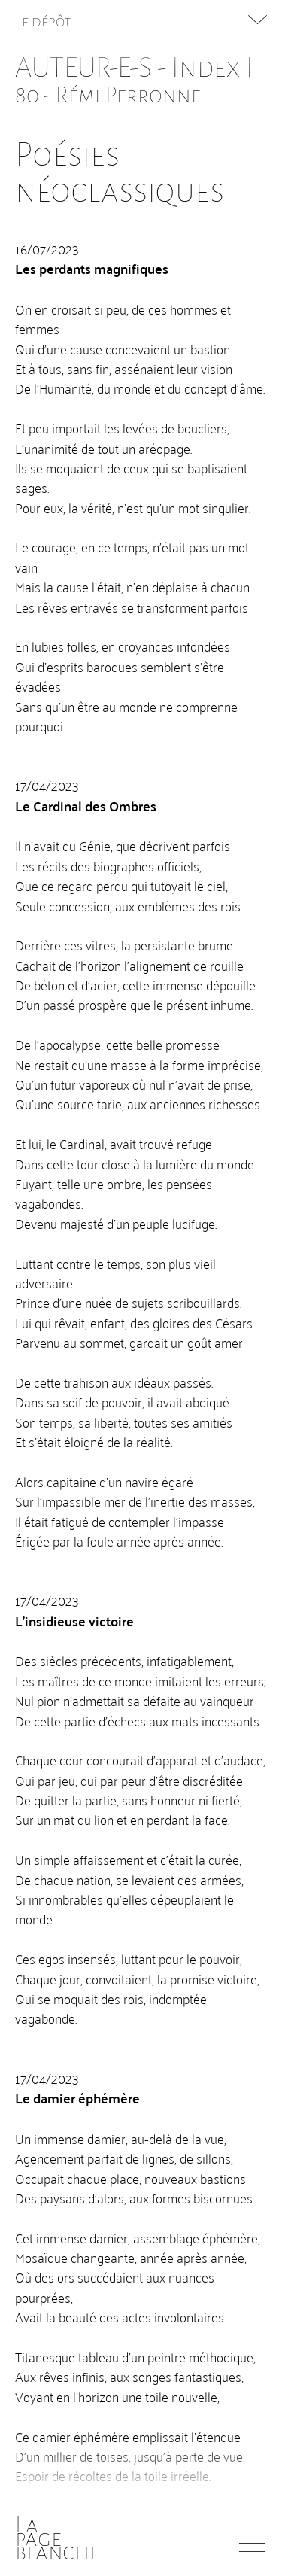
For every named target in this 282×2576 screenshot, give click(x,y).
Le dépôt (43, 21)
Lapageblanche (57, 2538)
